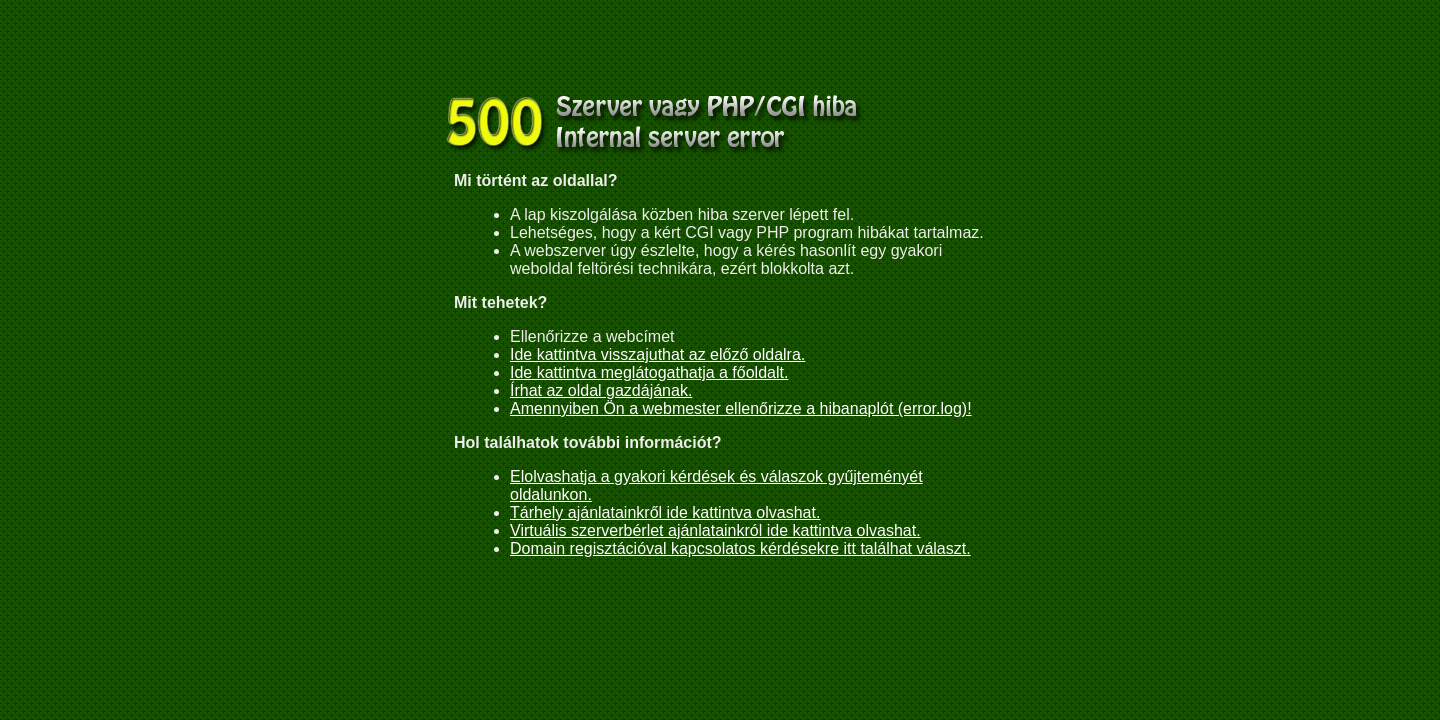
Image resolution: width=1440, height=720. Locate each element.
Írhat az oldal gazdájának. (601, 390)
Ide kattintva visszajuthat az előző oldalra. (657, 354)
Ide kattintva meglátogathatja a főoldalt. (649, 372)
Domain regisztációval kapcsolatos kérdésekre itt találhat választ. (740, 548)
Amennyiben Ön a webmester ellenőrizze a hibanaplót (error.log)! (741, 408)
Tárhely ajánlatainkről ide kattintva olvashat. (665, 512)
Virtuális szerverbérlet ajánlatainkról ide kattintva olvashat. (715, 530)
